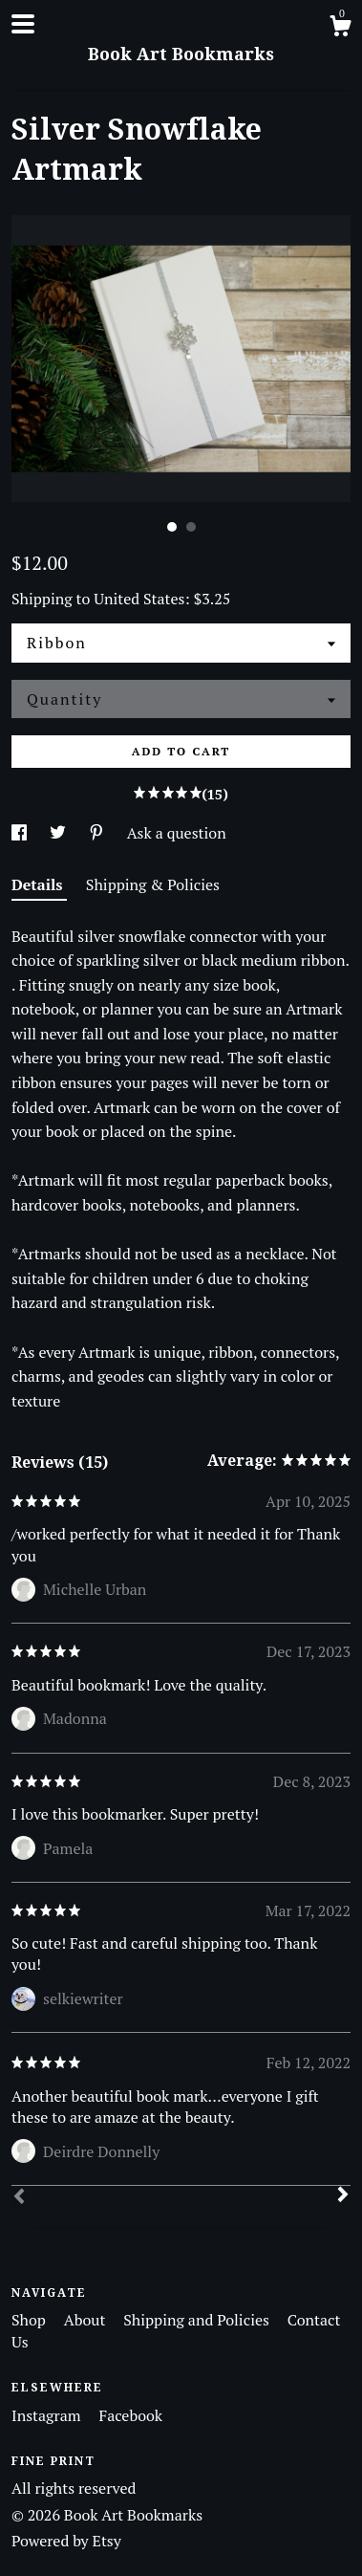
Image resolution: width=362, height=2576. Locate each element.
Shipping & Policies (153, 884)
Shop (30, 2319)
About (87, 2319)
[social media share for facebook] (21, 832)
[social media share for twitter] (60, 832)
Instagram (47, 2415)
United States (139, 598)
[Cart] (340, 28)
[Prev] (19, 2198)
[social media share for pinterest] (98, 832)
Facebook (130, 2415)
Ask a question (176, 832)
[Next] (343, 2196)
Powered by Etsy (66, 2540)
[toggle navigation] (22, 23)
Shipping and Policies (198, 2319)
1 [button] (172, 527)
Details (39, 884)
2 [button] (191, 527)
